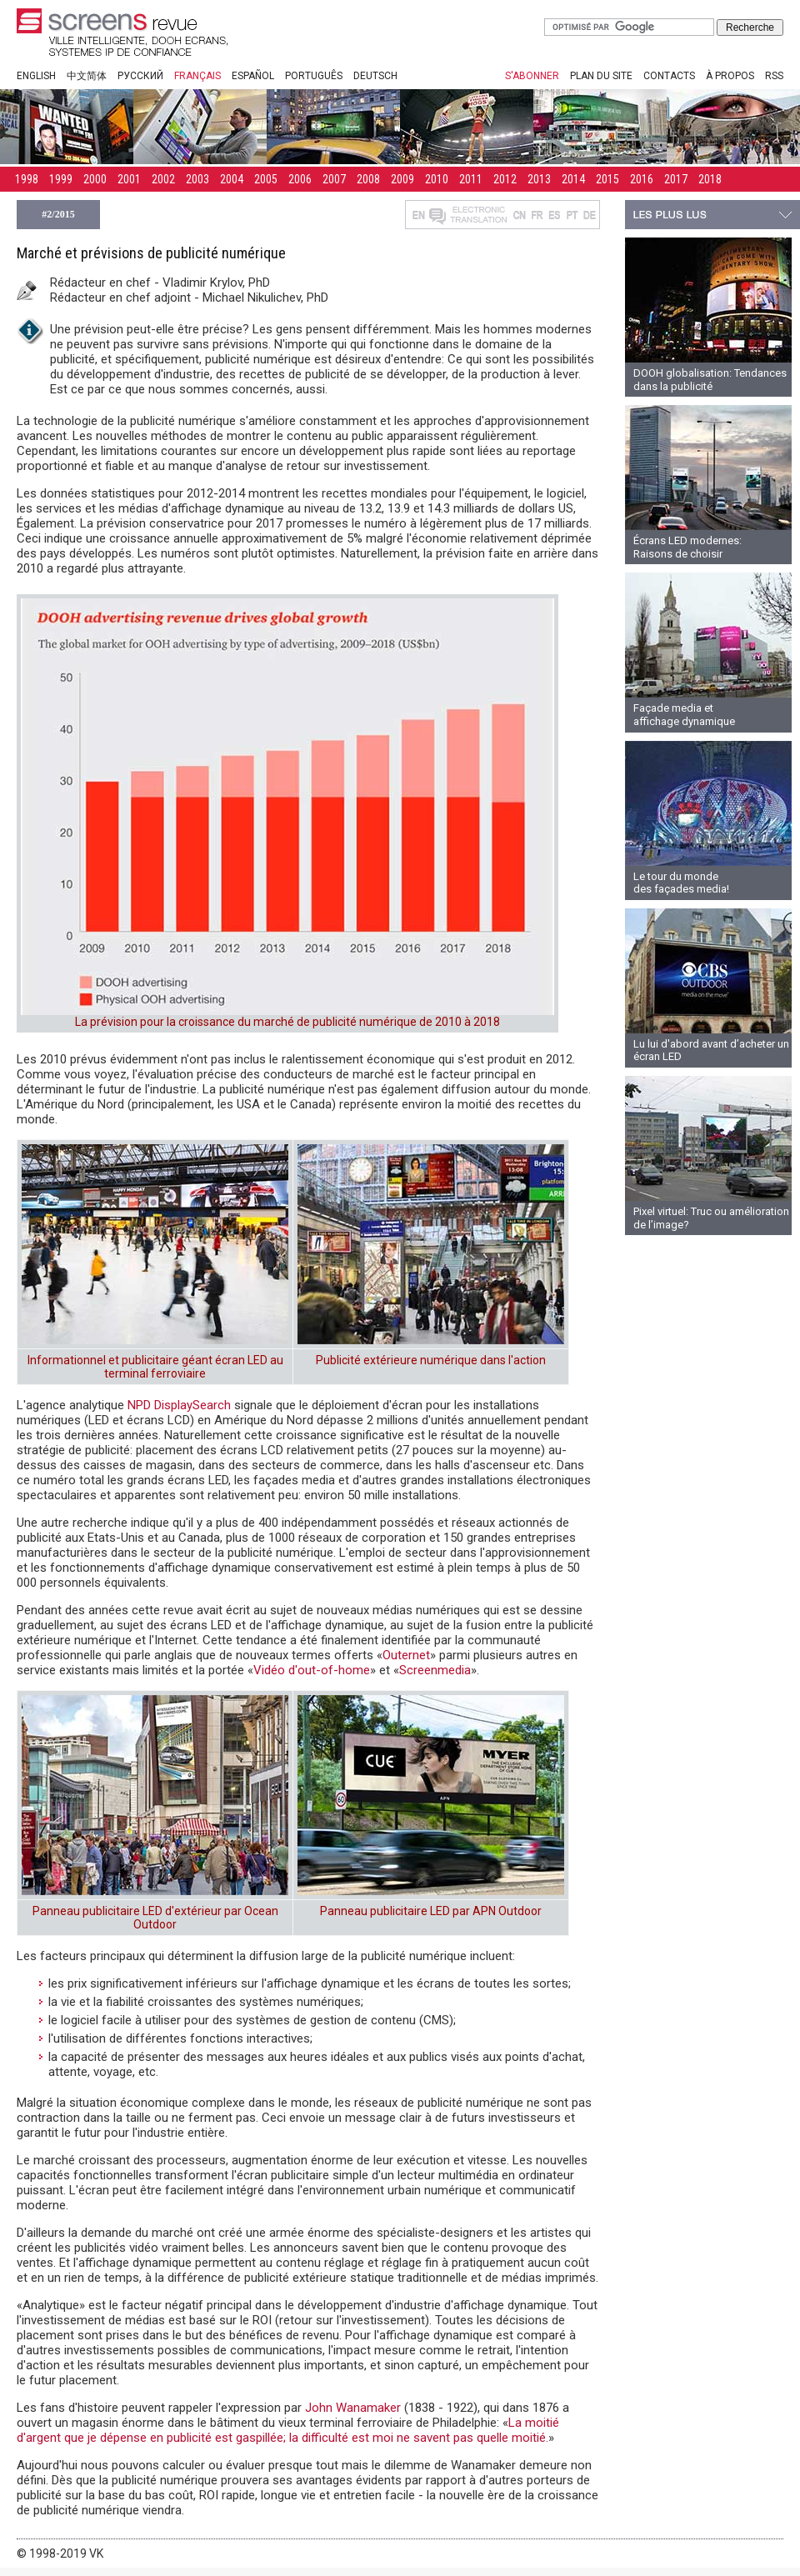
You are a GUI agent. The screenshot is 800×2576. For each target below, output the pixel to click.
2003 (197, 179)
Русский (140, 76)
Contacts (669, 76)
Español (253, 76)
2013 (539, 179)
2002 (163, 179)
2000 (95, 179)
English (36, 76)
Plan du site (601, 76)
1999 (60, 179)
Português (313, 76)
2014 (573, 179)
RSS (774, 76)
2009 (402, 179)
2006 (300, 179)
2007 (334, 179)
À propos (730, 76)
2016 (641, 179)
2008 (368, 179)
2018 (710, 179)
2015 (607, 179)
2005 (266, 179)
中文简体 (87, 76)
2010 (436, 179)
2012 (505, 179)
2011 (470, 179)
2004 (231, 179)
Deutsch (375, 76)
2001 (129, 179)
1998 (26, 179)
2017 (676, 179)
